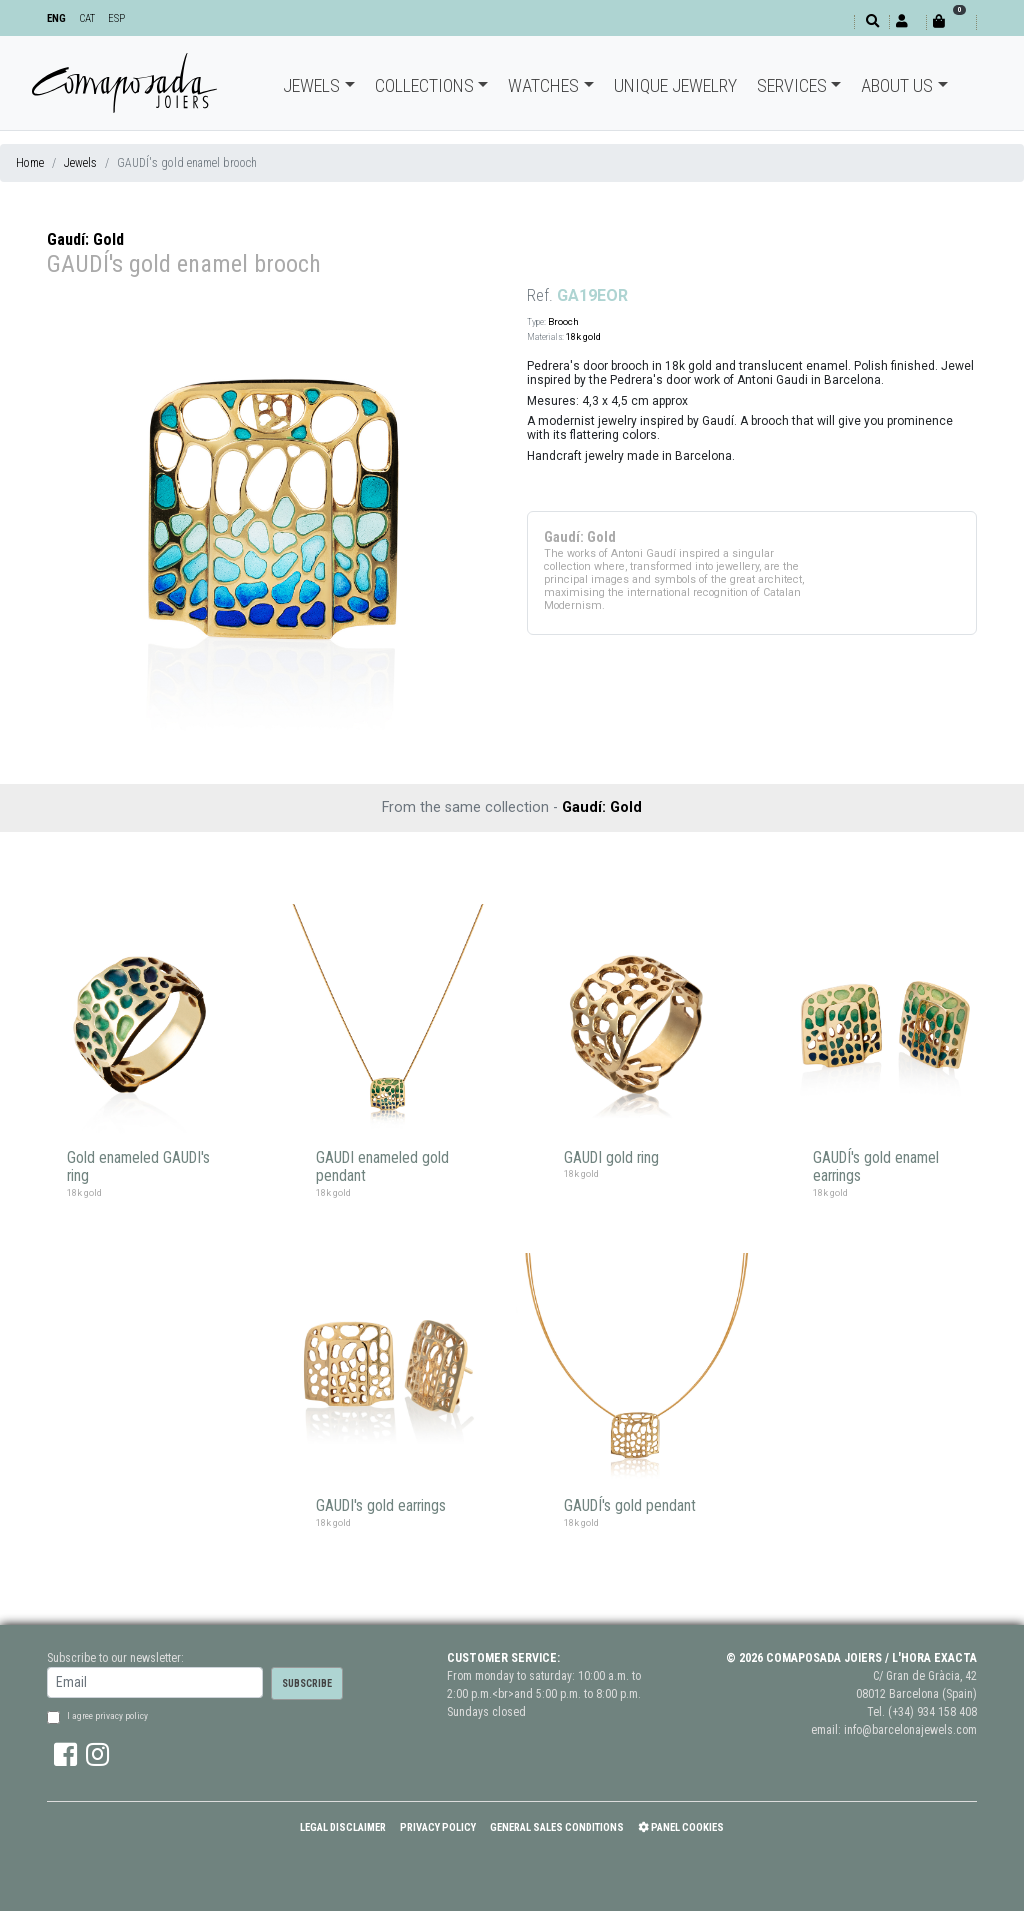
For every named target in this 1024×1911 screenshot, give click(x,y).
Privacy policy (438, 1827)
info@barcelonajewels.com (910, 1730)
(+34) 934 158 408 (932, 1712)
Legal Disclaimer (343, 1827)
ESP (116, 18)
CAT (87, 18)
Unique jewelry (675, 85)
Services (792, 85)
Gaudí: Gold (85, 239)
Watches (543, 85)
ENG (56, 18)
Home (30, 163)
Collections (424, 85)
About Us (897, 85)
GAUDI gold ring (611, 1158)
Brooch (563, 321)
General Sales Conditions (557, 1827)
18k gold (583, 336)
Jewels (311, 85)
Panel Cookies (681, 1827)
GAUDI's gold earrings (381, 1506)
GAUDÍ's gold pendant (630, 1506)
